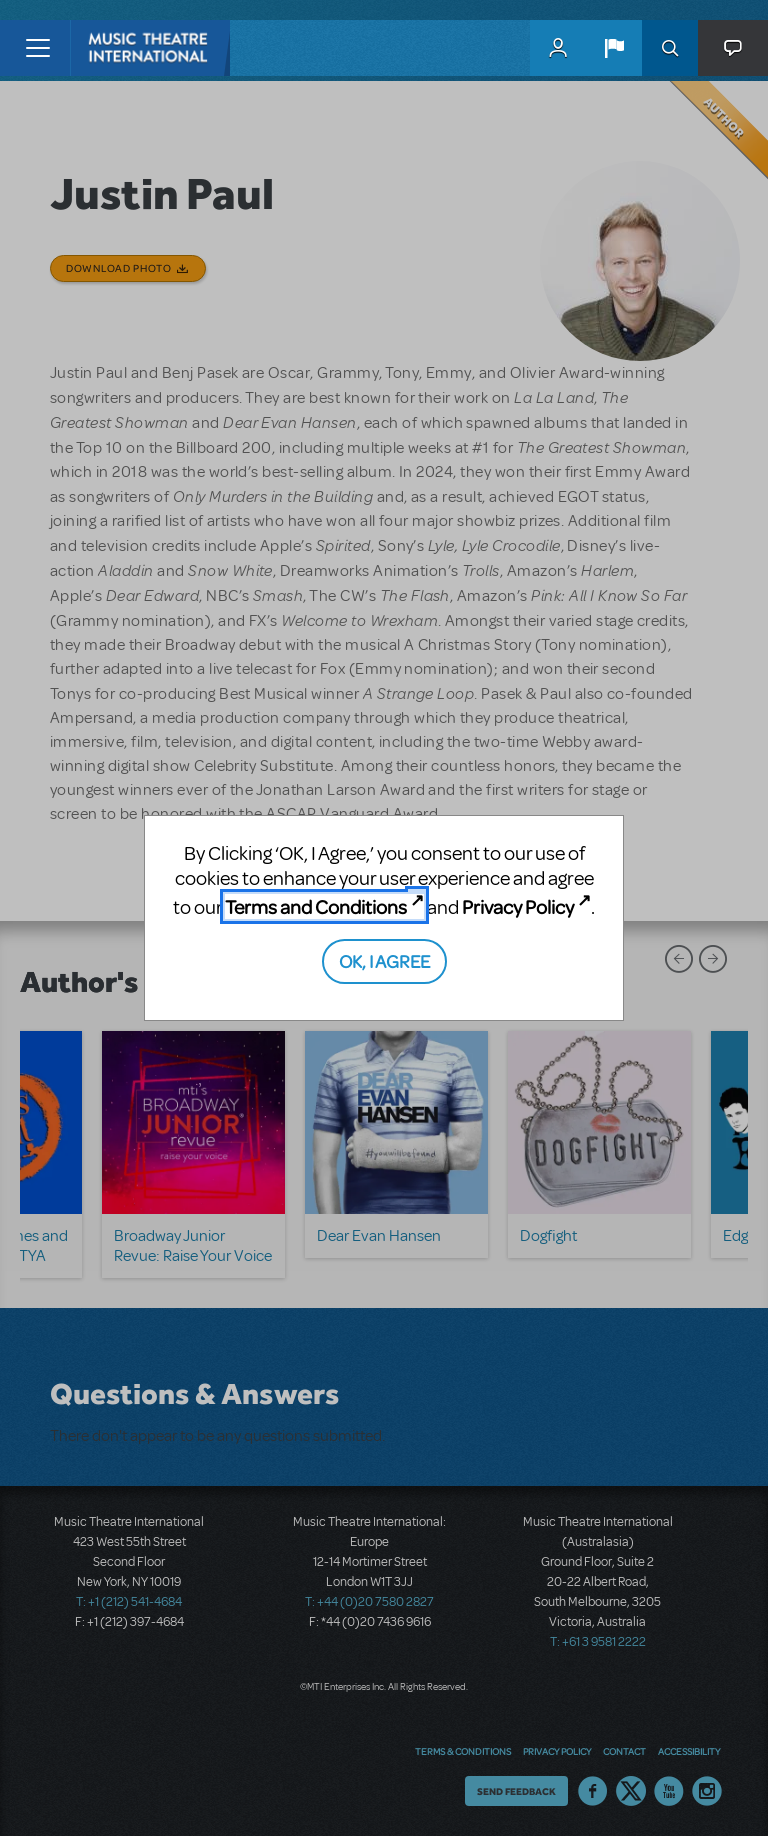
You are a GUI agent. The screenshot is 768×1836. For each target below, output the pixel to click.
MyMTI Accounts (558, 48)
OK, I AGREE (384, 960)
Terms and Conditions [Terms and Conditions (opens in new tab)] (316, 906)
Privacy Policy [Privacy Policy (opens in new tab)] (518, 906)
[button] (614, 48)
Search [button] (670, 48)
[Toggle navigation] (37, 48)
